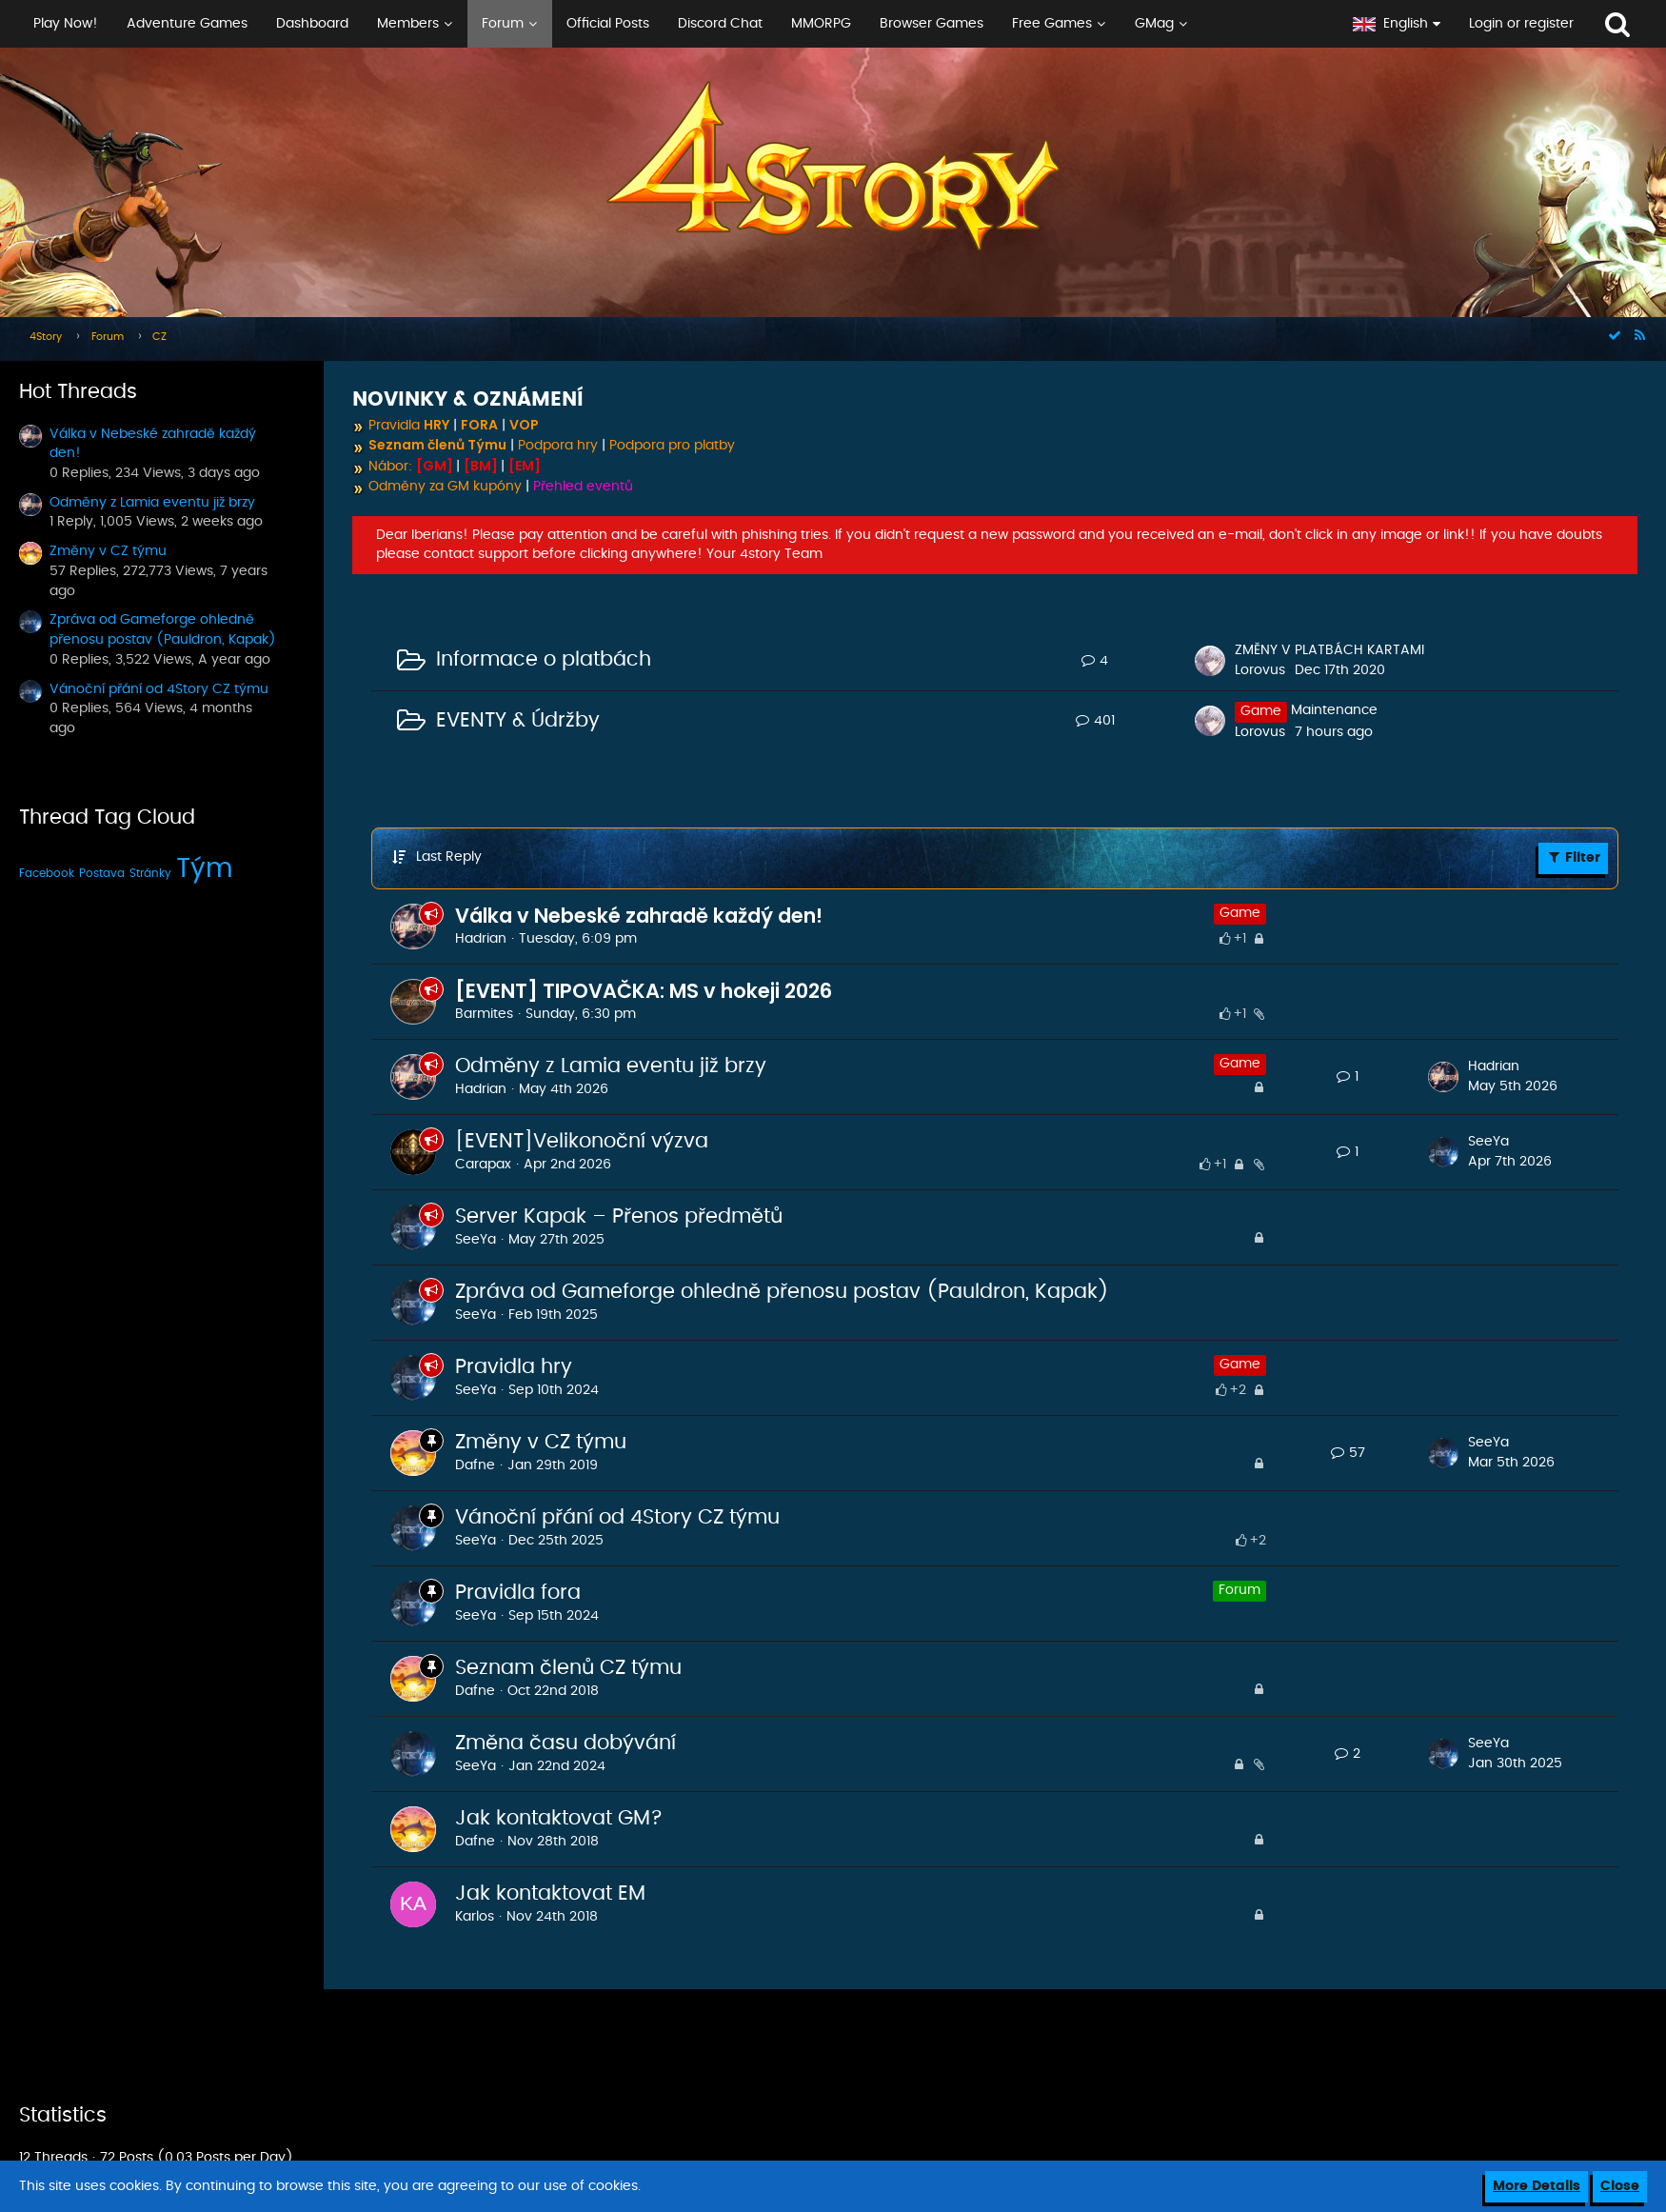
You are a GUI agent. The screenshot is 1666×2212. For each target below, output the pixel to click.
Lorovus (1260, 670)
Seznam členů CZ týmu (568, 1668)
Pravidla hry (513, 1367)
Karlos (474, 1916)
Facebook (46, 873)
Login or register (1521, 23)
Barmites (484, 1014)
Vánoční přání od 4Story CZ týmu (159, 689)
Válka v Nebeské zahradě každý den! (639, 915)
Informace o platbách (543, 659)
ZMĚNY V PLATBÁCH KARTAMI (1329, 650)
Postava (102, 873)
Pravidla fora (518, 1593)
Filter (1573, 857)
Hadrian (480, 939)
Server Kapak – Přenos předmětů (619, 1216)
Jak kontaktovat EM (550, 1893)
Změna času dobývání (565, 1743)
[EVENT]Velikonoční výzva (581, 1141)
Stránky (150, 873)
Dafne (475, 1465)
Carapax (483, 1164)
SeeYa (1488, 1141)
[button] (669, 24)
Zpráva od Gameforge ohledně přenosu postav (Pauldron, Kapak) (782, 1292)
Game (1240, 913)
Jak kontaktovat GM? (559, 1818)
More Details (1536, 2186)
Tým (204, 869)
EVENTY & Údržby (518, 720)
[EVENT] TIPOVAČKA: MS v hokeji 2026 (643, 991)
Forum (1239, 1590)
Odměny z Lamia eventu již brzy (152, 502)
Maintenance (1334, 710)
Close (1619, 2186)
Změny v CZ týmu (108, 551)
